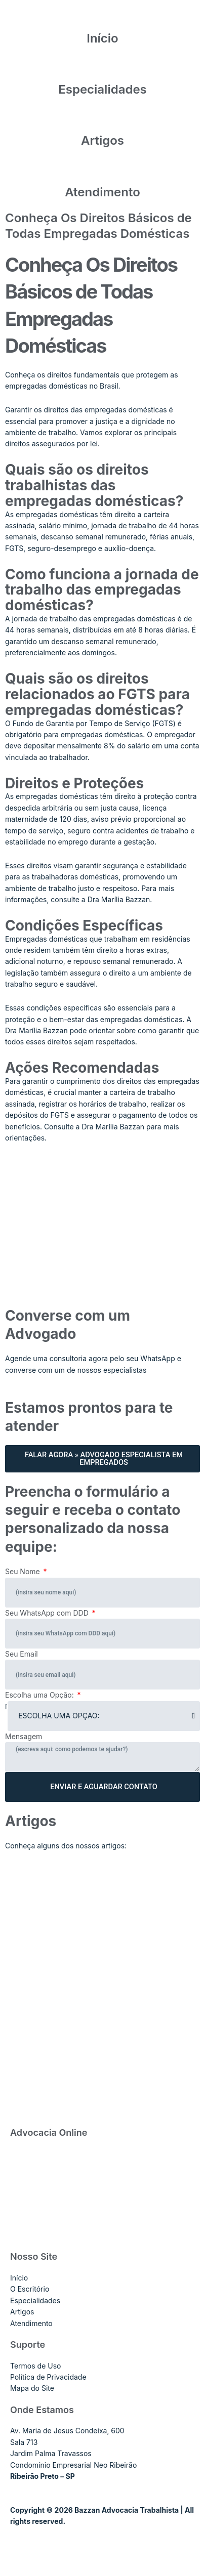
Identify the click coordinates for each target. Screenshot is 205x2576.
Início (102, 38)
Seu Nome (23, 1571)
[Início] (102, 17)
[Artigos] (102, 120)
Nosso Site (33, 2256)
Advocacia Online (48, 2132)
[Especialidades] (102, 68)
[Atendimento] (102, 171)
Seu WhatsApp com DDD (48, 1613)
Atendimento (102, 192)
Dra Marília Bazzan (112, 1126)
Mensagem (23, 1736)
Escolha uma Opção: (40, 1695)
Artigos (102, 140)
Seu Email (21, 1654)
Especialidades (102, 89)
